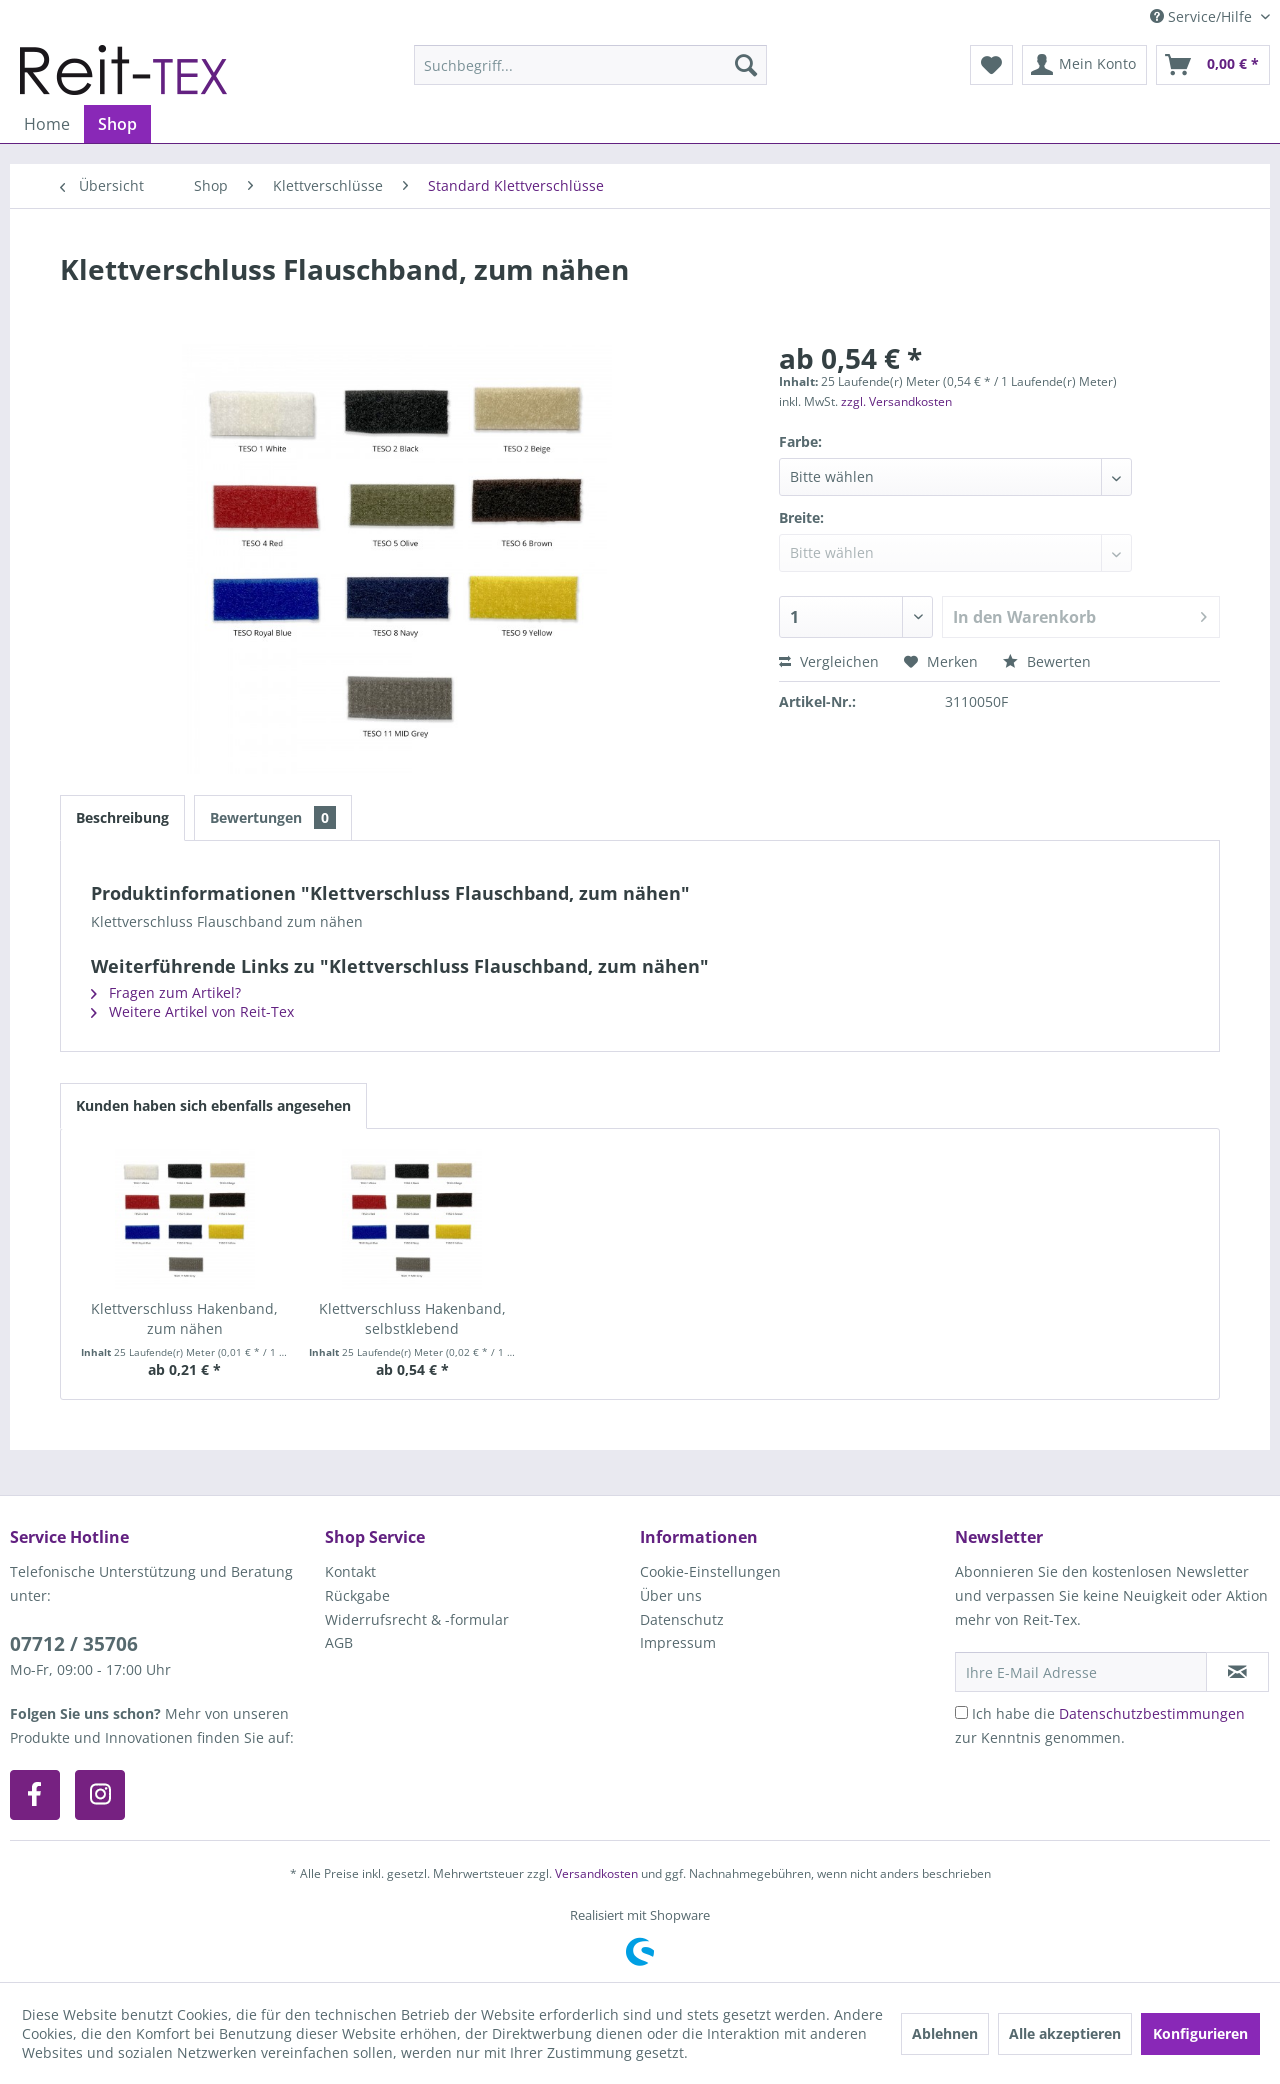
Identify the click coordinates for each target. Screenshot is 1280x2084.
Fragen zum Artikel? (166, 992)
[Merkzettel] (991, 65)
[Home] (47, 124)
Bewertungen (273, 817)
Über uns (671, 1595)
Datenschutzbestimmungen (1152, 1713)
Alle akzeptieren (1065, 2033)
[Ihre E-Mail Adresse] (1081, 1672)
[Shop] (117, 124)
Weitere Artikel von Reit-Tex (192, 1011)
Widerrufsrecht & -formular (417, 1619)
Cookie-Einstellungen (710, 1571)
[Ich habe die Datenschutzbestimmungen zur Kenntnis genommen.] (961, 1712)
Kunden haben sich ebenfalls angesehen (213, 1105)
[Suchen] (746, 65)
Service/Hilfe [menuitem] (1203, 16)
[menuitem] (590, 65)
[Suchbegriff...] (590, 65)
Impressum (678, 1642)
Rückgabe (357, 1595)
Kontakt (350, 1571)
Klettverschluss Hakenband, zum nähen (184, 1318)
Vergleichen (829, 661)
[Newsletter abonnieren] (1237, 1672)
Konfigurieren (1200, 2033)
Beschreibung (122, 817)
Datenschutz (682, 1619)
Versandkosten (596, 1873)
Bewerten (1047, 661)
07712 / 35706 (74, 1644)
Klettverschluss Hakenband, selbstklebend (412, 1318)
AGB (339, 1642)
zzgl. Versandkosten (896, 401)
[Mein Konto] (1084, 65)
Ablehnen (945, 2033)
